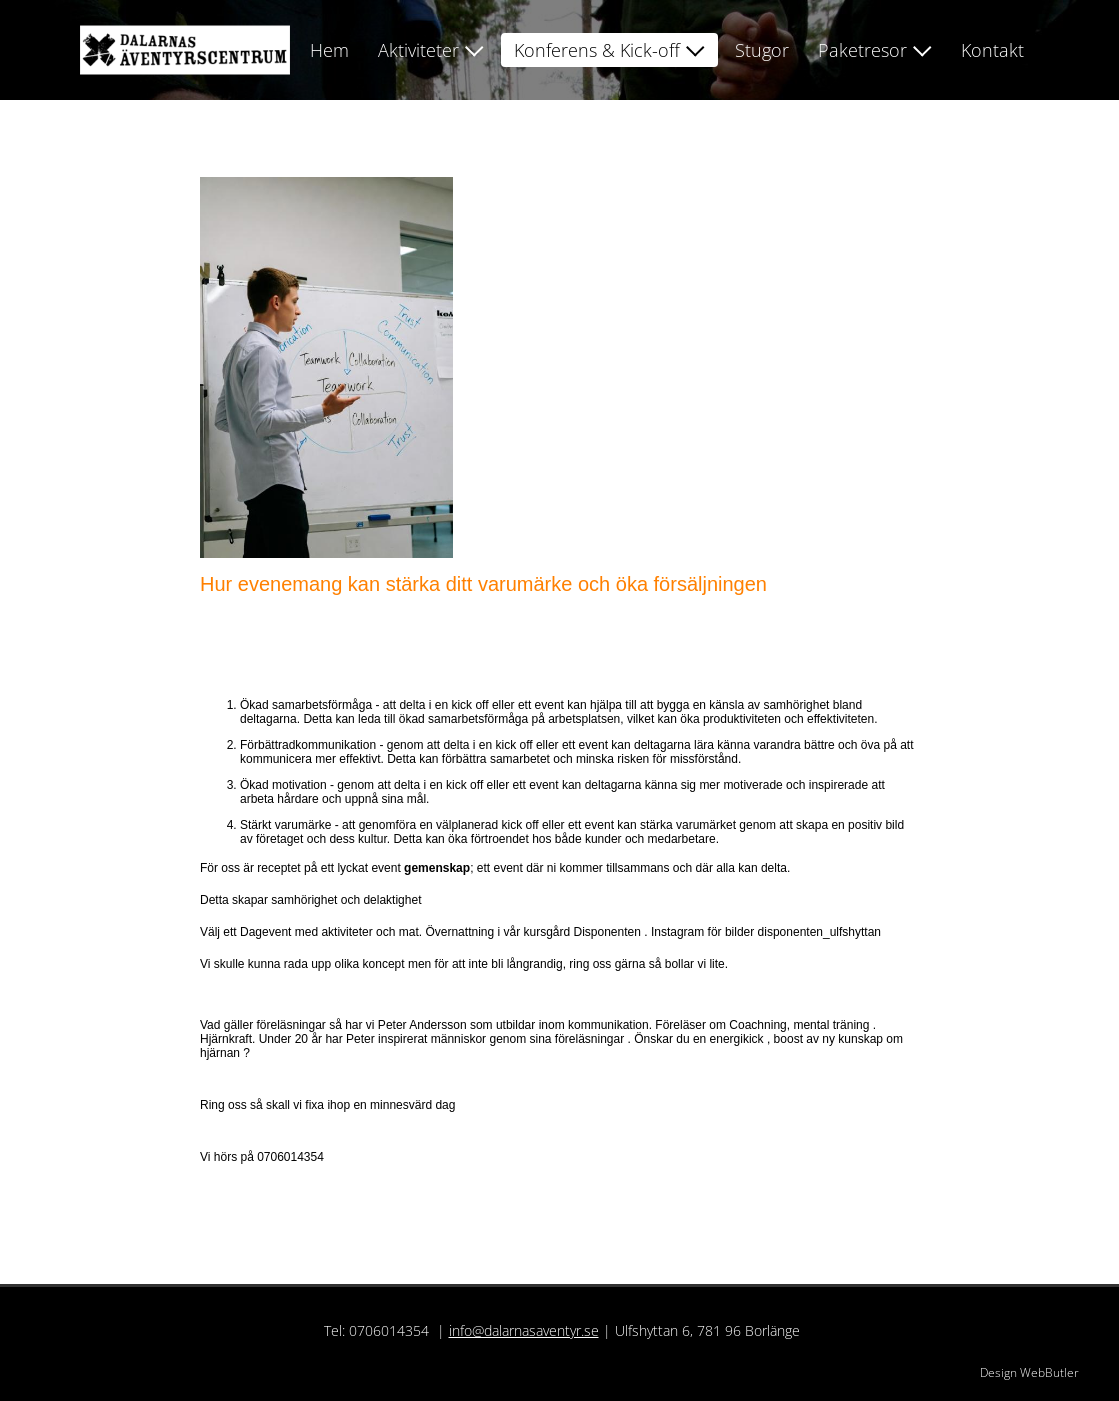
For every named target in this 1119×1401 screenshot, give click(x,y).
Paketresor (862, 50)
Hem (329, 50)
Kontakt (992, 50)
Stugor (762, 50)
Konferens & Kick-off (597, 50)
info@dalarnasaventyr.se (524, 1330)
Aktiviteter (418, 50)
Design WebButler (1029, 1372)
